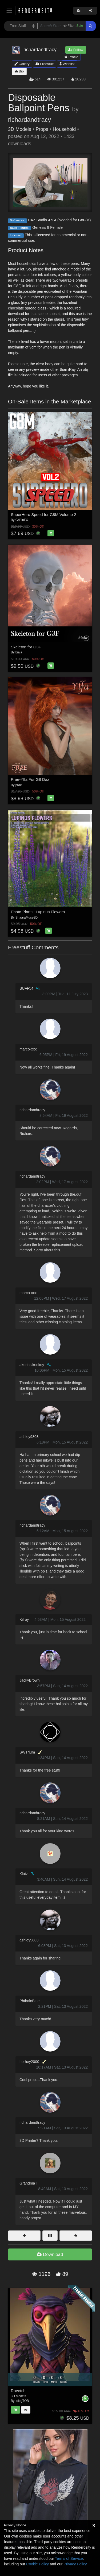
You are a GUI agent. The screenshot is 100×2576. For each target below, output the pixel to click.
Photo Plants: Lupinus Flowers (38, 912)
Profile (71, 57)
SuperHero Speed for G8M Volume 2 (43, 514)
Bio (19, 71)
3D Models (19, 129)
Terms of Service (69, 2558)
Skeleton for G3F (26, 647)
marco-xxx (28, 1049)
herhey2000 (29, 2062)
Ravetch (18, 2390)
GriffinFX (21, 520)
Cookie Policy (37, 2564)
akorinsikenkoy (31, 1365)
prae (18, 785)
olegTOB (22, 2401)
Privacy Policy (74, 2564)
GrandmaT (28, 2183)
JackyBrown (29, 1680)
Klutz (23, 1874)
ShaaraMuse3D (26, 917)
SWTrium (27, 1752)
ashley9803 (29, 1437)
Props (41, 129)
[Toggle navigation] (9, 10)
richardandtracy (29, 119)
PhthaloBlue (29, 2001)
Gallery (22, 64)
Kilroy (24, 1619)
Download (50, 2254)
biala (18, 652)
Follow (75, 50)
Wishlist (66, 64)
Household (64, 129)
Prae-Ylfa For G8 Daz (30, 779)
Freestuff (44, 64)
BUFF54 (26, 988)
